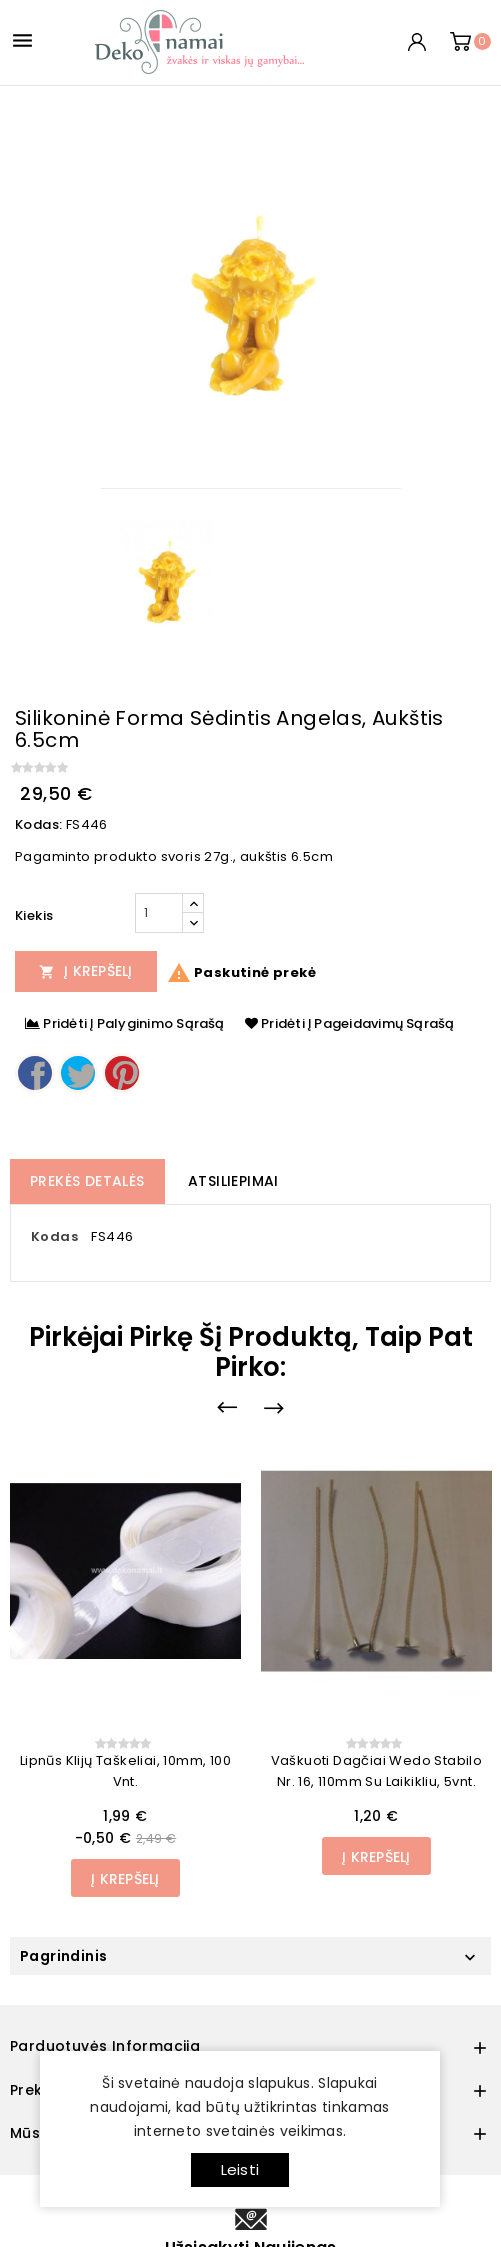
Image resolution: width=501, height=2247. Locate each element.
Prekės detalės (87, 1181)
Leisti (240, 2169)
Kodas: (38, 824)
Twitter (78, 1073)
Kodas (54, 1236)
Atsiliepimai (233, 1181)
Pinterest (122, 1073)
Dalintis (35, 1073)
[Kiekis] (159, 913)
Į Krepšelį (86, 971)
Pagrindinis (63, 1956)
